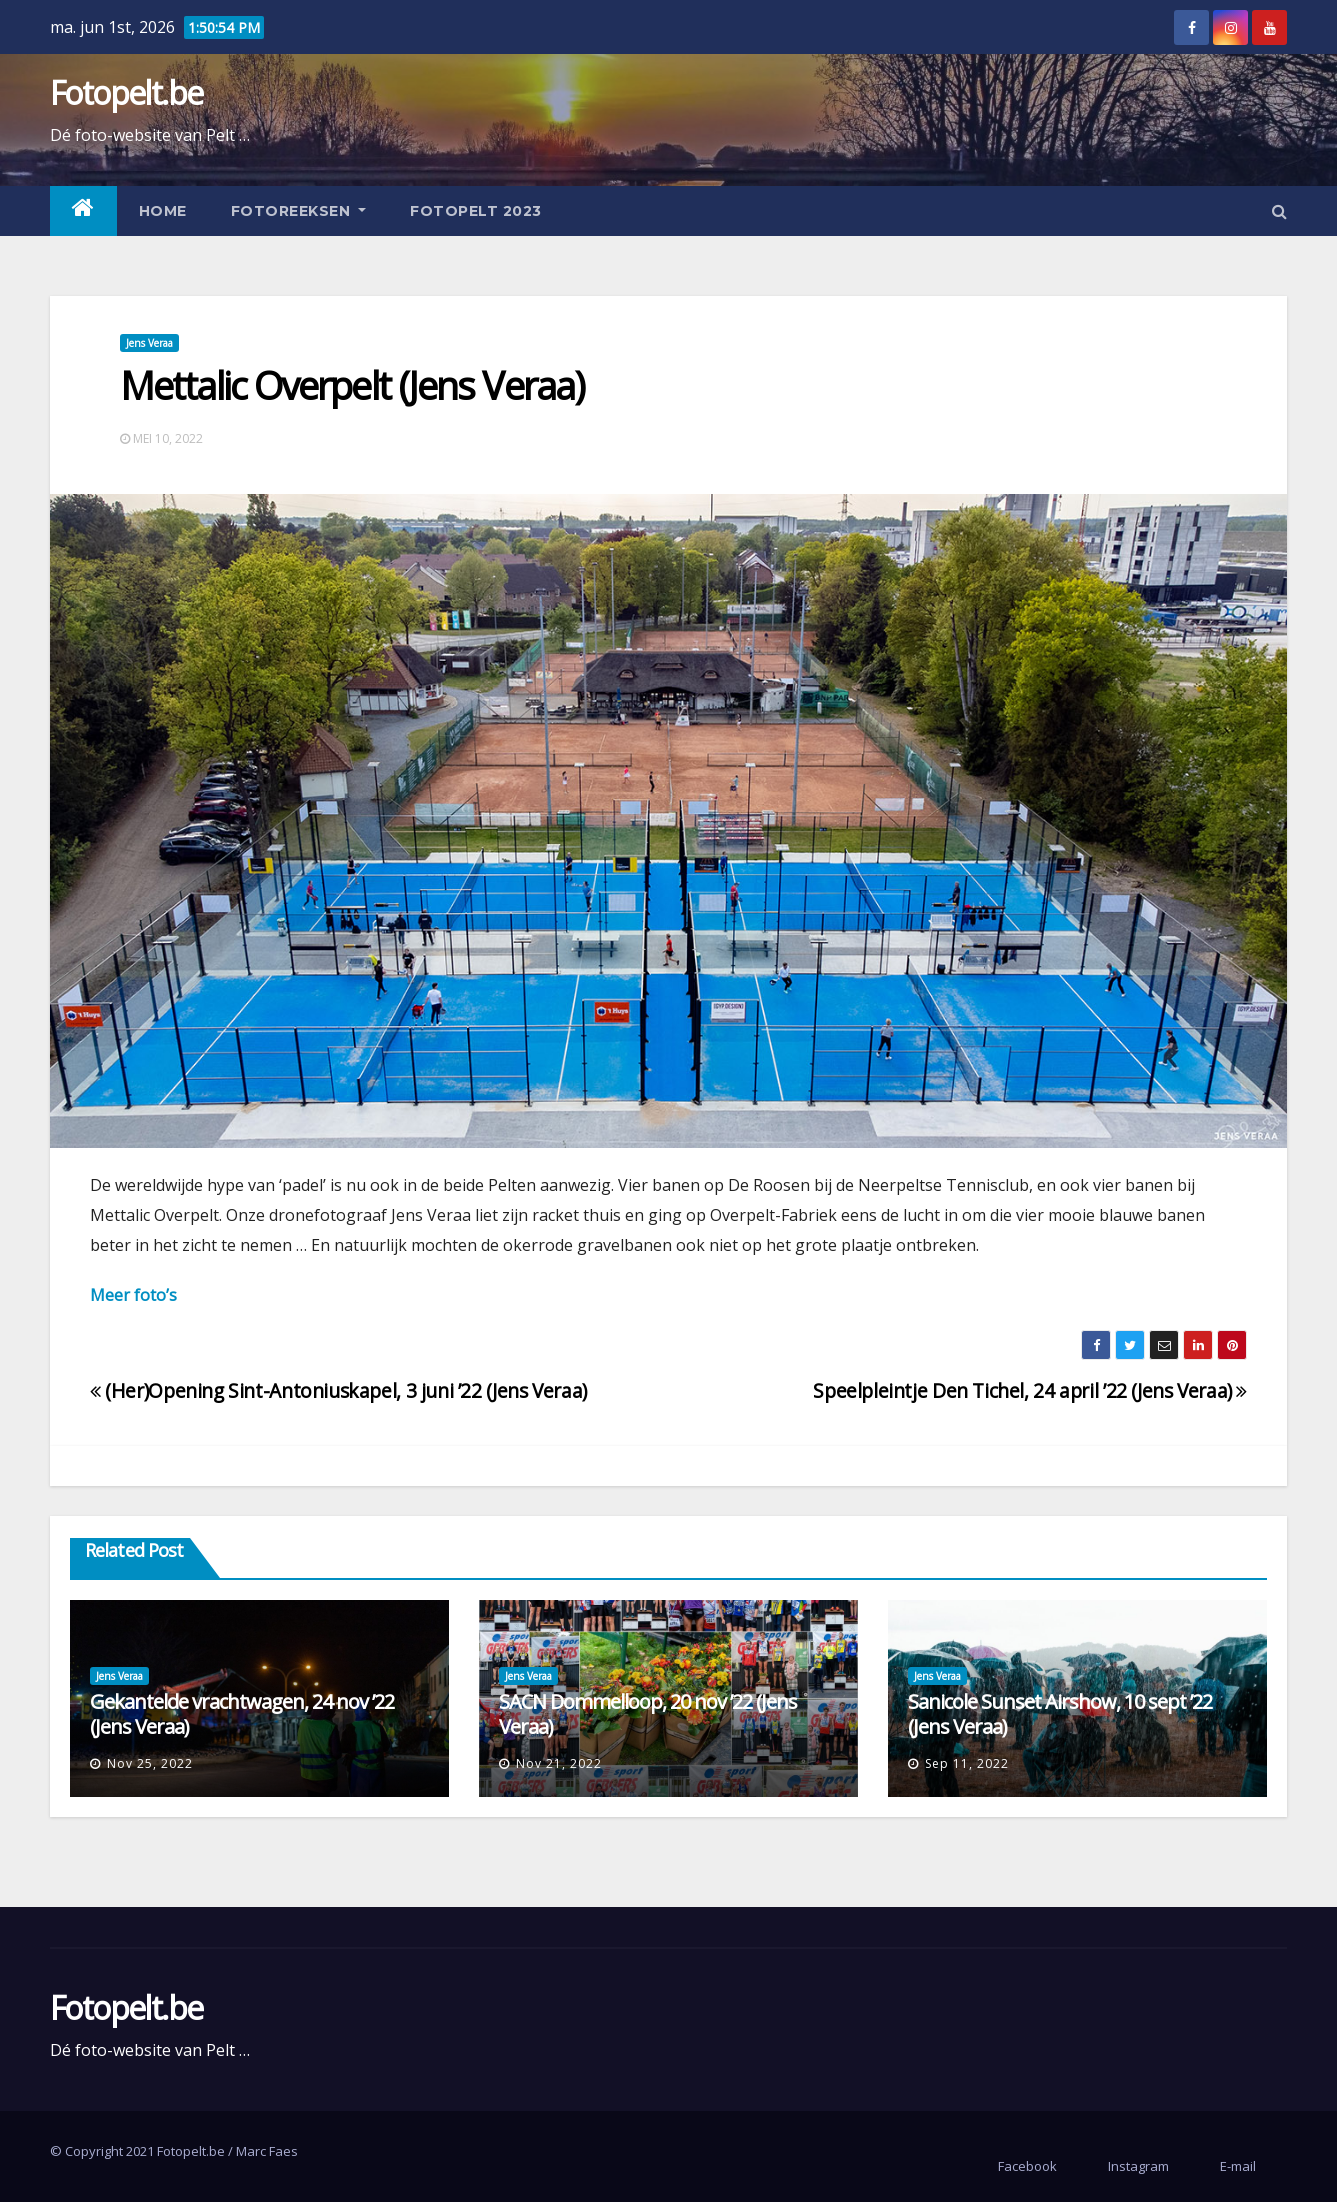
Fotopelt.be (126, 92)
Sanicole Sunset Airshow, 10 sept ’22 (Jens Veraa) (1060, 1714)
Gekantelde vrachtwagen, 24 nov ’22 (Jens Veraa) (242, 1714)
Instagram (1138, 2166)
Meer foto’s (133, 1295)
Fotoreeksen (299, 211)
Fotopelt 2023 (476, 211)
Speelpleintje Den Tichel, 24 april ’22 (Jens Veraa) (1030, 1390)
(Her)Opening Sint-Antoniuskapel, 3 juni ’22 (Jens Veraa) (338, 1390)
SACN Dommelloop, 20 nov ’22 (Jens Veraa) (648, 1714)
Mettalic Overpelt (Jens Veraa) (352, 385)
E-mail (1238, 2166)
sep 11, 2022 (967, 1763)
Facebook (1027, 2166)
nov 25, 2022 (150, 1763)
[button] (1279, 211)
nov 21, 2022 (559, 1763)
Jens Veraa (149, 343)
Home (163, 211)
